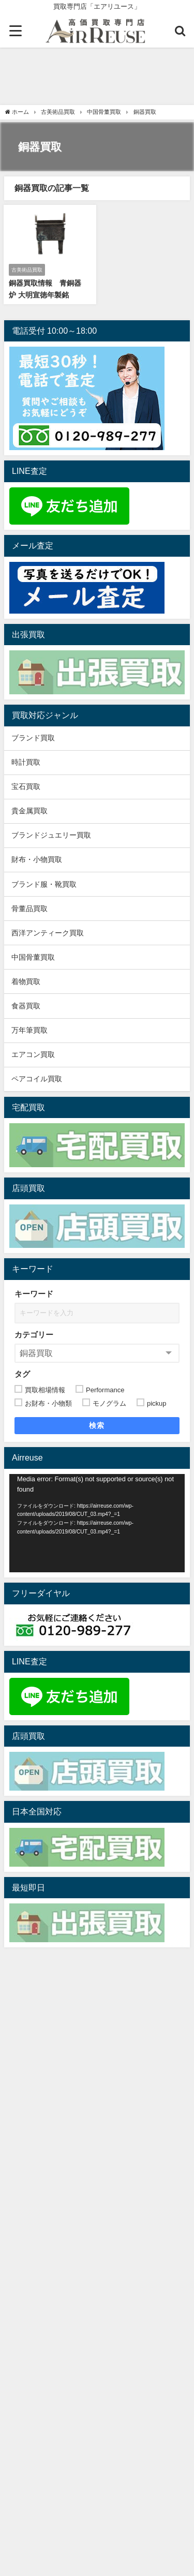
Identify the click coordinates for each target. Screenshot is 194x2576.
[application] (97, 1523)
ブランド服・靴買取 (44, 884)
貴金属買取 (33, 810)
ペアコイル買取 (36, 1078)
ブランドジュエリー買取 (51, 835)
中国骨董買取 (33, 957)
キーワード (33, 1294)
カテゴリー (33, 1334)
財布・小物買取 (36, 859)
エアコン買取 (33, 1054)
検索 (97, 1425)
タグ (22, 1374)
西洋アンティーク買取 (47, 932)
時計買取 (25, 762)
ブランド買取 (33, 737)
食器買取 (25, 1005)
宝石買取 (25, 786)
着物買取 (25, 981)
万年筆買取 (29, 1030)
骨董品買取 (29, 908)
